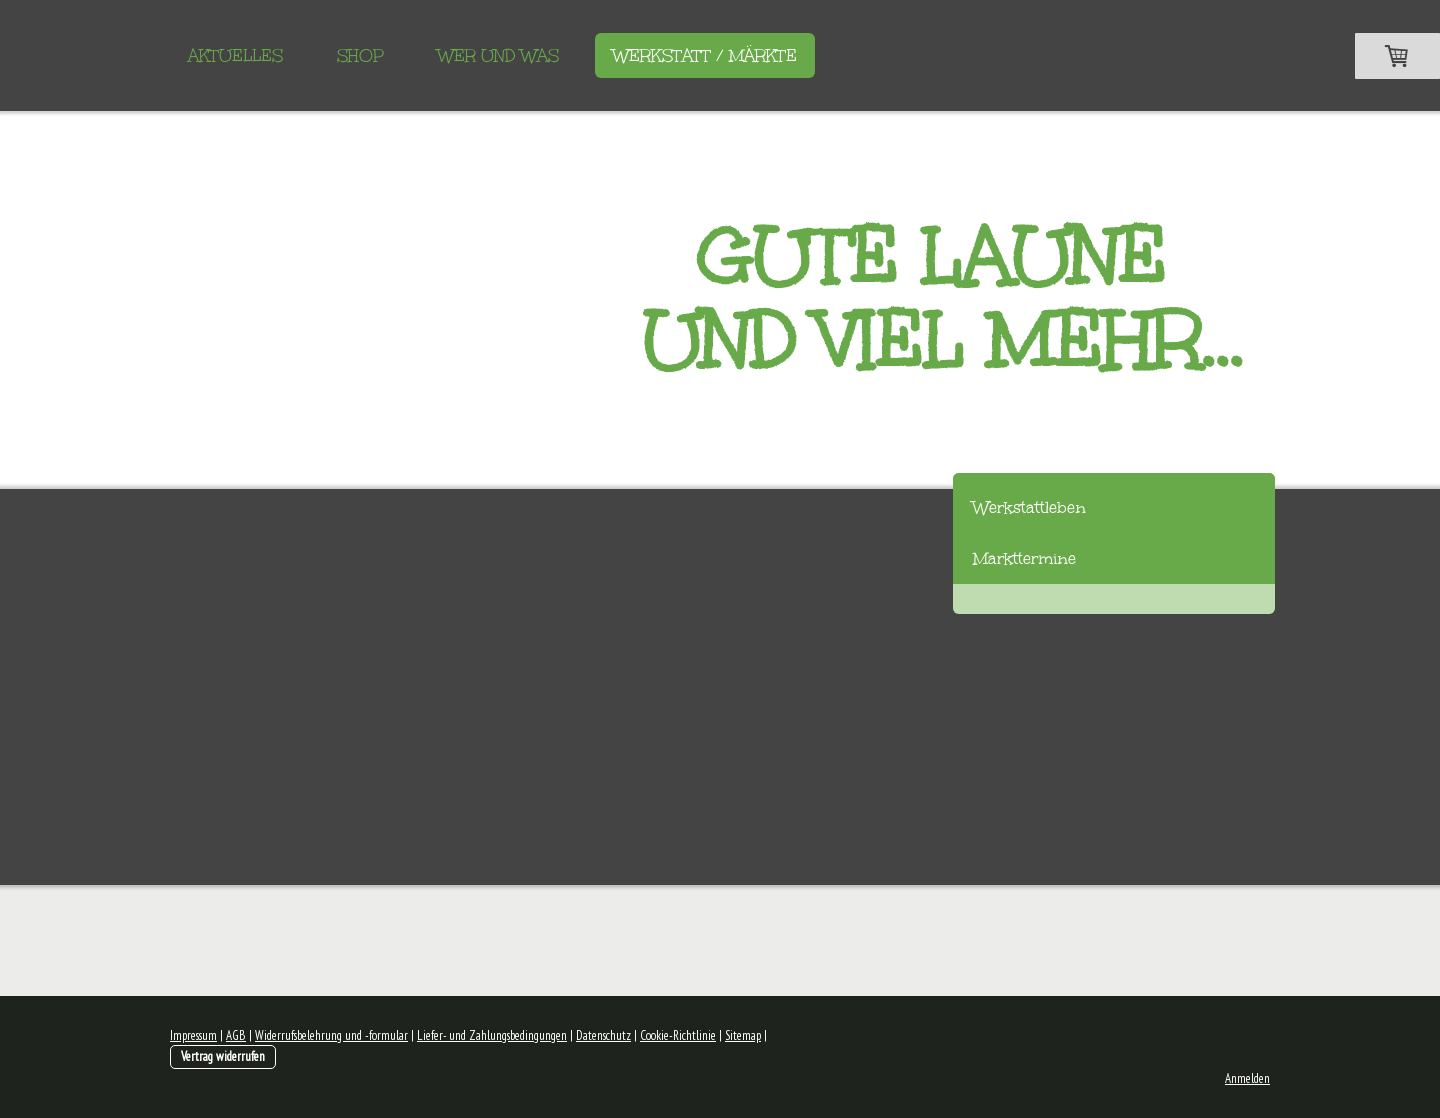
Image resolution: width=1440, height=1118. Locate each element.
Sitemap (743, 1035)
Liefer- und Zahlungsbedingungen (492, 1035)
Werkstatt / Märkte (705, 55)
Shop (360, 55)
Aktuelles (235, 55)
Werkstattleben (1029, 507)
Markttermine (1024, 558)
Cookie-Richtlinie (678, 1035)
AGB (236, 1035)
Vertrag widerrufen (223, 1056)
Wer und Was (498, 55)
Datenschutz (603, 1035)
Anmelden (1247, 1078)
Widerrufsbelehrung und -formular (331, 1035)
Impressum (193, 1035)
